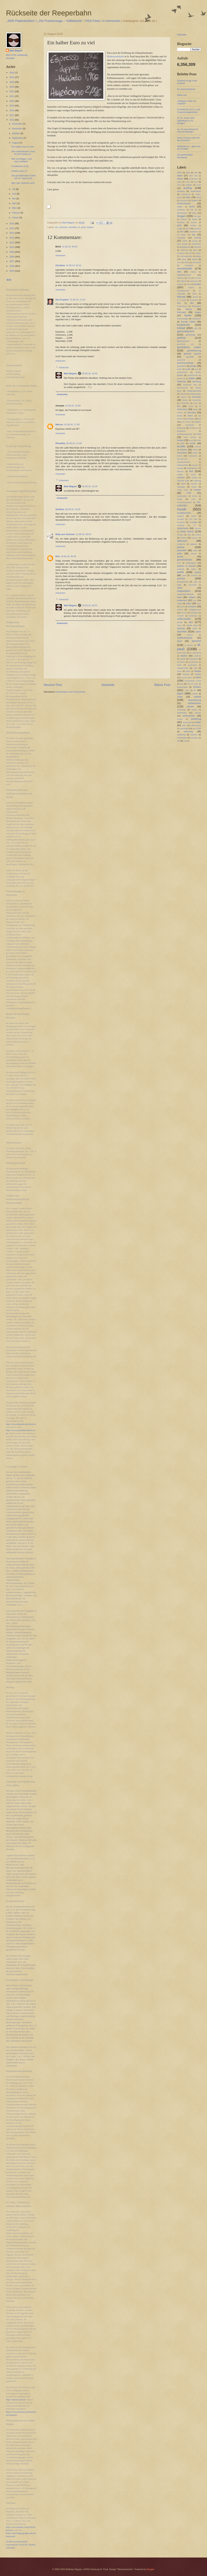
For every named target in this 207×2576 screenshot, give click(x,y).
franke (188, 315)
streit (179, 665)
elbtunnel (180, 278)
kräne (195, 450)
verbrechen (194, 703)
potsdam (194, 575)
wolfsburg (181, 735)
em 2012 (197, 278)
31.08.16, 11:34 (77, 299)
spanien (190, 635)
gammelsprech (185, 331)
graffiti (188, 369)
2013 (12, 233)
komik (193, 443)
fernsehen (194, 300)
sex (191, 622)
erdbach (180, 284)
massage (181, 487)
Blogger (150, 2569)
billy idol (193, 210)
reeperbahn (184, 590)
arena (188, 182)
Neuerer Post (53, 685)
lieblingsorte (192, 468)
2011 (12, 242)
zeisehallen (182, 738)
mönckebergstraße (184, 502)
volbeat (194, 710)
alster (179, 175)
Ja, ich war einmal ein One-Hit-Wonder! (187, 130)
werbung (196, 718)
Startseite (107, 685)
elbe (179, 271)
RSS (9, 279)
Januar (15, 217)
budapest (197, 229)
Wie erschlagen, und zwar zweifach (21, 160)
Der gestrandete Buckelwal (185, 156)
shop (179, 625)
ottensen (182, 540)
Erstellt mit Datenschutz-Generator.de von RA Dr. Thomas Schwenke (21, 2544)
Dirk (57, 556)
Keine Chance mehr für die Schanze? (188, 139)
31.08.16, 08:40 (69, 246)
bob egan (197, 216)
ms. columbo (61, 227)
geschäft (190, 357)
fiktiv (179, 303)
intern (195, 409)
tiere (198, 677)
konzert (198, 447)
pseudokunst (182, 582)
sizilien (194, 628)
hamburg (196, 381)
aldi (195, 173)
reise (179, 597)
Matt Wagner (70, 373)
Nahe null (182, 95)
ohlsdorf (198, 528)
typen (180, 693)
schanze (192, 606)
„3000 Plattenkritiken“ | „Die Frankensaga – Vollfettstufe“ (44, 21)
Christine (60, 265)
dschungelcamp (186, 256)
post (184, 575)
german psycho (192, 353)
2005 (12, 271)
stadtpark (197, 656)
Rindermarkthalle (115, 56)
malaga (195, 478)
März (14, 208)
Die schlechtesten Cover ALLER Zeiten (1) (23, 152)
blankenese (182, 213)
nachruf (180, 516)
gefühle (181, 337)
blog (194, 213)
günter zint (181, 379)
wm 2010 (197, 728)
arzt (195, 182)
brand (194, 219)
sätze (199, 603)
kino (199, 434)
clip (193, 234)
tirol (181, 684)
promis (181, 578)
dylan (198, 256)
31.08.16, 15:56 (73, 405)
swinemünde (182, 668)
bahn (188, 197)
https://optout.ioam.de (15, 2399)
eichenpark (196, 262)
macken (181, 477)
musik (181, 509)
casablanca (193, 232)
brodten (193, 225)
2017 (12, 115)
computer (181, 238)
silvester (181, 628)
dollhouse (184, 250)
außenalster (196, 191)
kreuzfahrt (182, 452)
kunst (179, 456)
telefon (198, 674)
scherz (180, 610)
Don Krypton (62, 299)
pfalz (179, 563)
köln (182, 443)
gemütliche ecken (189, 347)
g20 (195, 328)
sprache (196, 640)
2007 (12, 261)
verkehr (190, 706)
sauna (182, 607)
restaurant (182, 600)
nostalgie (193, 522)
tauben (197, 671)
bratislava (181, 222)
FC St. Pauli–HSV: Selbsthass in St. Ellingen (186, 121)
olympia (180, 535)
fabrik (194, 294)
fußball (181, 328)
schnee (184, 613)
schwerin (180, 616)
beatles (194, 200)
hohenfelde (196, 400)
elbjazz (193, 272)
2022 (12, 91)
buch (188, 228)
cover (184, 241)
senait (179, 622)
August (16, 142)
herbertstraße (195, 394)
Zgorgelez (194, 738)
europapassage (183, 291)
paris (195, 550)
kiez (196, 428)
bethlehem (181, 210)
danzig (195, 241)
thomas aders (186, 678)
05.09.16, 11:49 (74, 443)
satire (188, 603)
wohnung (188, 731)
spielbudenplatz (184, 637)
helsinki (183, 394)
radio (179, 585)
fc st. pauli (181, 300)
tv (195, 690)
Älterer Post (162, 685)
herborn (184, 397)
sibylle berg (191, 625)
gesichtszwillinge (185, 363)
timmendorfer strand (193, 681)
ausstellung (185, 194)
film (192, 303)
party (179, 553)
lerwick (195, 465)
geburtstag (190, 335)
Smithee (59, 509)
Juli (14, 189)
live (191, 471)
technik (186, 674)
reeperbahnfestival (185, 594)
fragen (198, 312)
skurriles (73, 227)
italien (190, 416)
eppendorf (194, 281)
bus (182, 231)
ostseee (195, 538)
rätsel (179, 588)
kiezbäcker (181, 431)
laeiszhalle (193, 456)
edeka (186, 262)
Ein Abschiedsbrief (186, 89)
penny (180, 556)
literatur (180, 471)
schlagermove (195, 610)
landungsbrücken (183, 462)
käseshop (181, 428)
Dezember (17, 123)
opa (189, 535)
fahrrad (181, 296)
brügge (180, 229)
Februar (16, 212)
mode (179, 499)
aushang (181, 191)
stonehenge (193, 662)
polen (193, 569)
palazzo (193, 544)
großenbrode (193, 375)
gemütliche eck (185, 344)
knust (191, 440)
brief (179, 225)
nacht (193, 516)
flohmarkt (181, 312)
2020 (12, 101)
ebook (194, 259)
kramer (183, 449)
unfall (179, 696)
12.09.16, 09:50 (83, 534)
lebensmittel (182, 465)
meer (188, 493)
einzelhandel (184, 268)
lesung (180, 468)
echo (179, 262)
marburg (197, 481)
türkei (187, 690)
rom (195, 600)
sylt (195, 668)
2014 (12, 228)
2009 (12, 252)
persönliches (184, 559)
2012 (12, 237)
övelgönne (181, 544)
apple (179, 182)
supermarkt (192, 665)
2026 (12, 72)
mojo (193, 499)
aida (188, 173)
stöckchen (193, 659)
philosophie (191, 563)
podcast (180, 569)
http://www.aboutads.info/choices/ (21, 1424)
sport (179, 641)
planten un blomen (186, 566)
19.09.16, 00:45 (68, 556)
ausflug (187, 187)
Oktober (16, 133)
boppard (184, 219)
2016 (12, 120)
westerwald (187, 722)
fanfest (195, 297)
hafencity (181, 381)
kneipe (180, 440)
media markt (182, 490)
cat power (181, 235)
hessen (185, 400)
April (14, 203)
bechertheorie (184, 203)
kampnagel (189, 425)
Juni (14, 193)
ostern (198, 535)
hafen (192, 378)
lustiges (180, 475)
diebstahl (197, 247)
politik (180, 572)
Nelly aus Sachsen (65, 534)
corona (197, 237)
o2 (194, 525)
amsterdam (193, 179)
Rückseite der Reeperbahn (49, 13)
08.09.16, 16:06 (72, 509)
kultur (195, 453)
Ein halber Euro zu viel (22, 146)
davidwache (185, 247)
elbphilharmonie (184, 275)
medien (197, 490)
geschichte (181, 360)
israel (179, 416)
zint (178, 741)
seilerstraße (184, 618)
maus (194, 487)
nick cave (193, 519)
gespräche (181, 366)
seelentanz (193, 616)
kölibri (198, 440)
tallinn (188, 671)
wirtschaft (184, 728)
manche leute (183, 481)
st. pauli (82, 227)
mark (183, 484)
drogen (198, 253)
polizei (198, 572)
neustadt (180, 519)
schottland (194, 613)
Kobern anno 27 (19, 171)
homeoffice (184, 403)
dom (195, 250)
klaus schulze (190, 437)
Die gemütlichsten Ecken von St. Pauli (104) (23, 176)
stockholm (181, 662)
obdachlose (182, 528)
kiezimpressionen (184, 434)
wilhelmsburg (196, 725)
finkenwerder (182, 306)
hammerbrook (182, 388)
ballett (198, 197)
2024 (12, 82)
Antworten (60, 255)
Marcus (59, 424)
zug (185, 741)
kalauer (198, 422)
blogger (181, 215)
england (183, 281)
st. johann (189, 645)
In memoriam (111, 21)
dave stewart (182, 244)
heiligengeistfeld (194, 391)
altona (180, 178)
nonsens (181, 522)
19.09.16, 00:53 (90, 605)
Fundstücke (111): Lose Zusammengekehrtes (188, 110)
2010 (12, 247)
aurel (199, 185)
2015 (12, 223)
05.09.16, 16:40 (90, 373)
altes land (193, 176)
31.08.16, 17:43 (72, 424)
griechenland (182, 372)
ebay (184, 259)
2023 (12, 87)
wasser (198, 713)
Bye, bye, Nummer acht (23, 183)
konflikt (181, 446)
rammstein (192, 585)
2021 (12, 96)
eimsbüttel (189, 265)
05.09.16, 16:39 (90, 486)
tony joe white (192, 684)
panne (180, 547)
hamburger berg (190, 385)
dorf (190, 253)
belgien (180, 207)
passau (193, 554)
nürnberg (180, 525)
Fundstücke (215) (20, 166)
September (17, 138)
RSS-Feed (92, 21)
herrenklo (196, 397)
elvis (189, 278)
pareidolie (182, 550)
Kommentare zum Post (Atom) (70, 692)
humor (190, 406)
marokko (194, 484)
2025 (12, 77)
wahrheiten (182, 713)
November (17, 128)
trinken (90, 227)
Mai (14, 198)
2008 (12, 256)
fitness (189, 309)
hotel (196, 403)
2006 (12, 266)
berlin (192, 206)
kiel (190, 428)
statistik (183, 659)
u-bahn (195, 694)
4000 (179, 173)
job (199, 419)
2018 (12, 110)
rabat (195, 582)
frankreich (196, 319)
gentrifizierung (194, 350)
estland (191, 288)
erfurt (189, 284)
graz (196, 369)
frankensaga (182, 319)
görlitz (179, 369)
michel (194, 496)
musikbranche (184, 513)
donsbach (181, 253)
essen (197, 284)
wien (184, 725)
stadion (183, 655)
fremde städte (188, 321)
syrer (179, 671)
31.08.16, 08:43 (73, 265)
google (193, 366)
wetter (198, 722)
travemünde (182, 687)
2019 (12, 105)
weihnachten (189, 715)
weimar (180, 719)
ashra (179, 185)
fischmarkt (196, 306)
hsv (178, 406)
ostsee (183, 538)
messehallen (182, 496)
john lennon (186, 422)
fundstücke (183, 324)
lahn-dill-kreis (182, 459)
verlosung (181, 710)
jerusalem (190, 419)
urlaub (197, 696)
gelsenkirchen (183, 341)
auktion (189, 185)
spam (198, 631)
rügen (179, 603)
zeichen (194, 735)
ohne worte (187, 531)
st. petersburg (195, 653)
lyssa (193, 474)
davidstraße (196, 244)
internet (180, 413)
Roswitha (60, 443)
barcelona (184, 200)
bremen (194, 222)
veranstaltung (194, 700)
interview (191, 412)
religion (192, 597)
